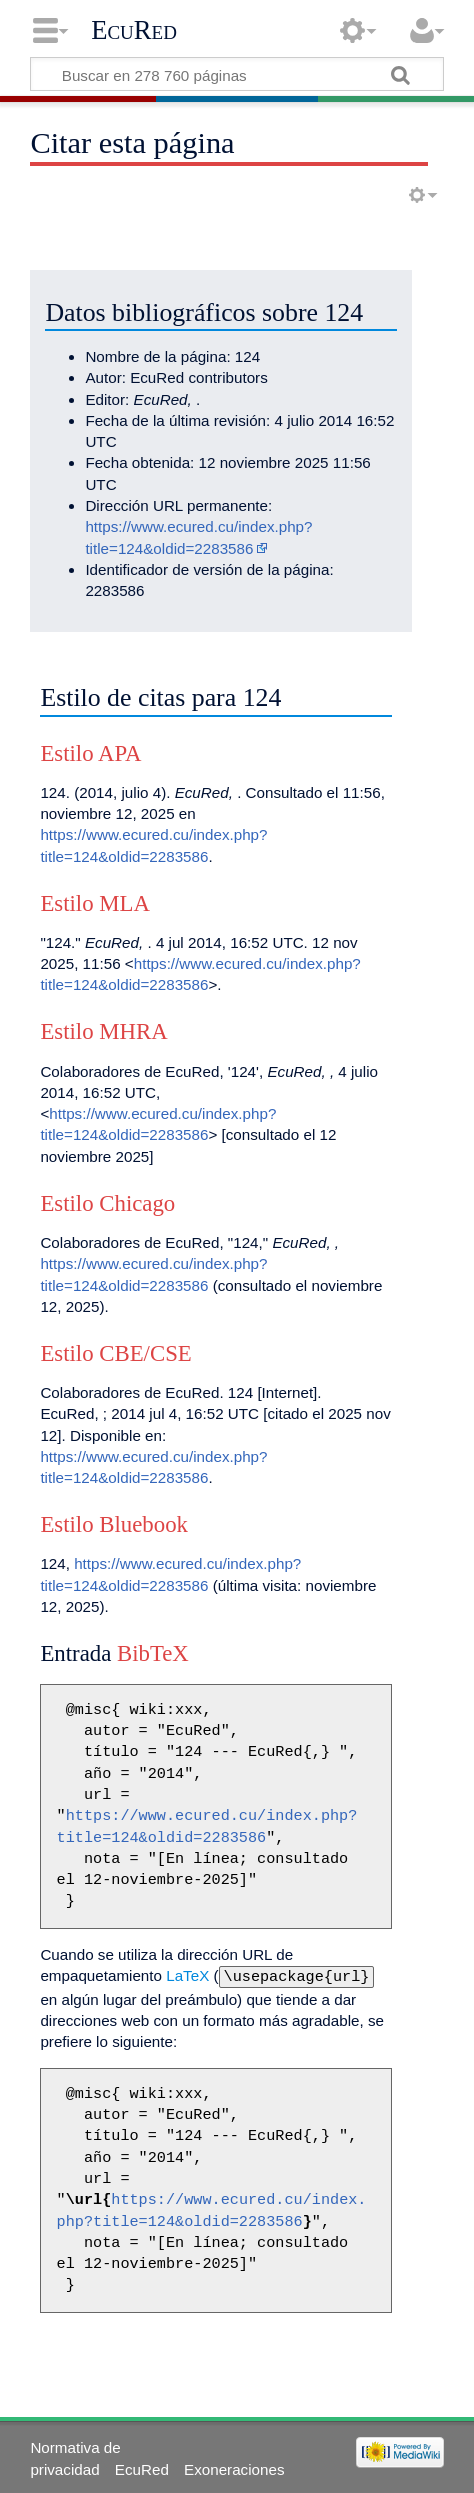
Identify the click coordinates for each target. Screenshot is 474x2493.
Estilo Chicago (107, 1203)
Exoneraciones (234, 2467)
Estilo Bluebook (114, 1524)
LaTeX (187, 1975)
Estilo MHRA (103, 1031)
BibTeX (153, 1653)
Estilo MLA (95, 903)
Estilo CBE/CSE (115, 1353)
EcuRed (134, 30)
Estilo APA (90, 753)
